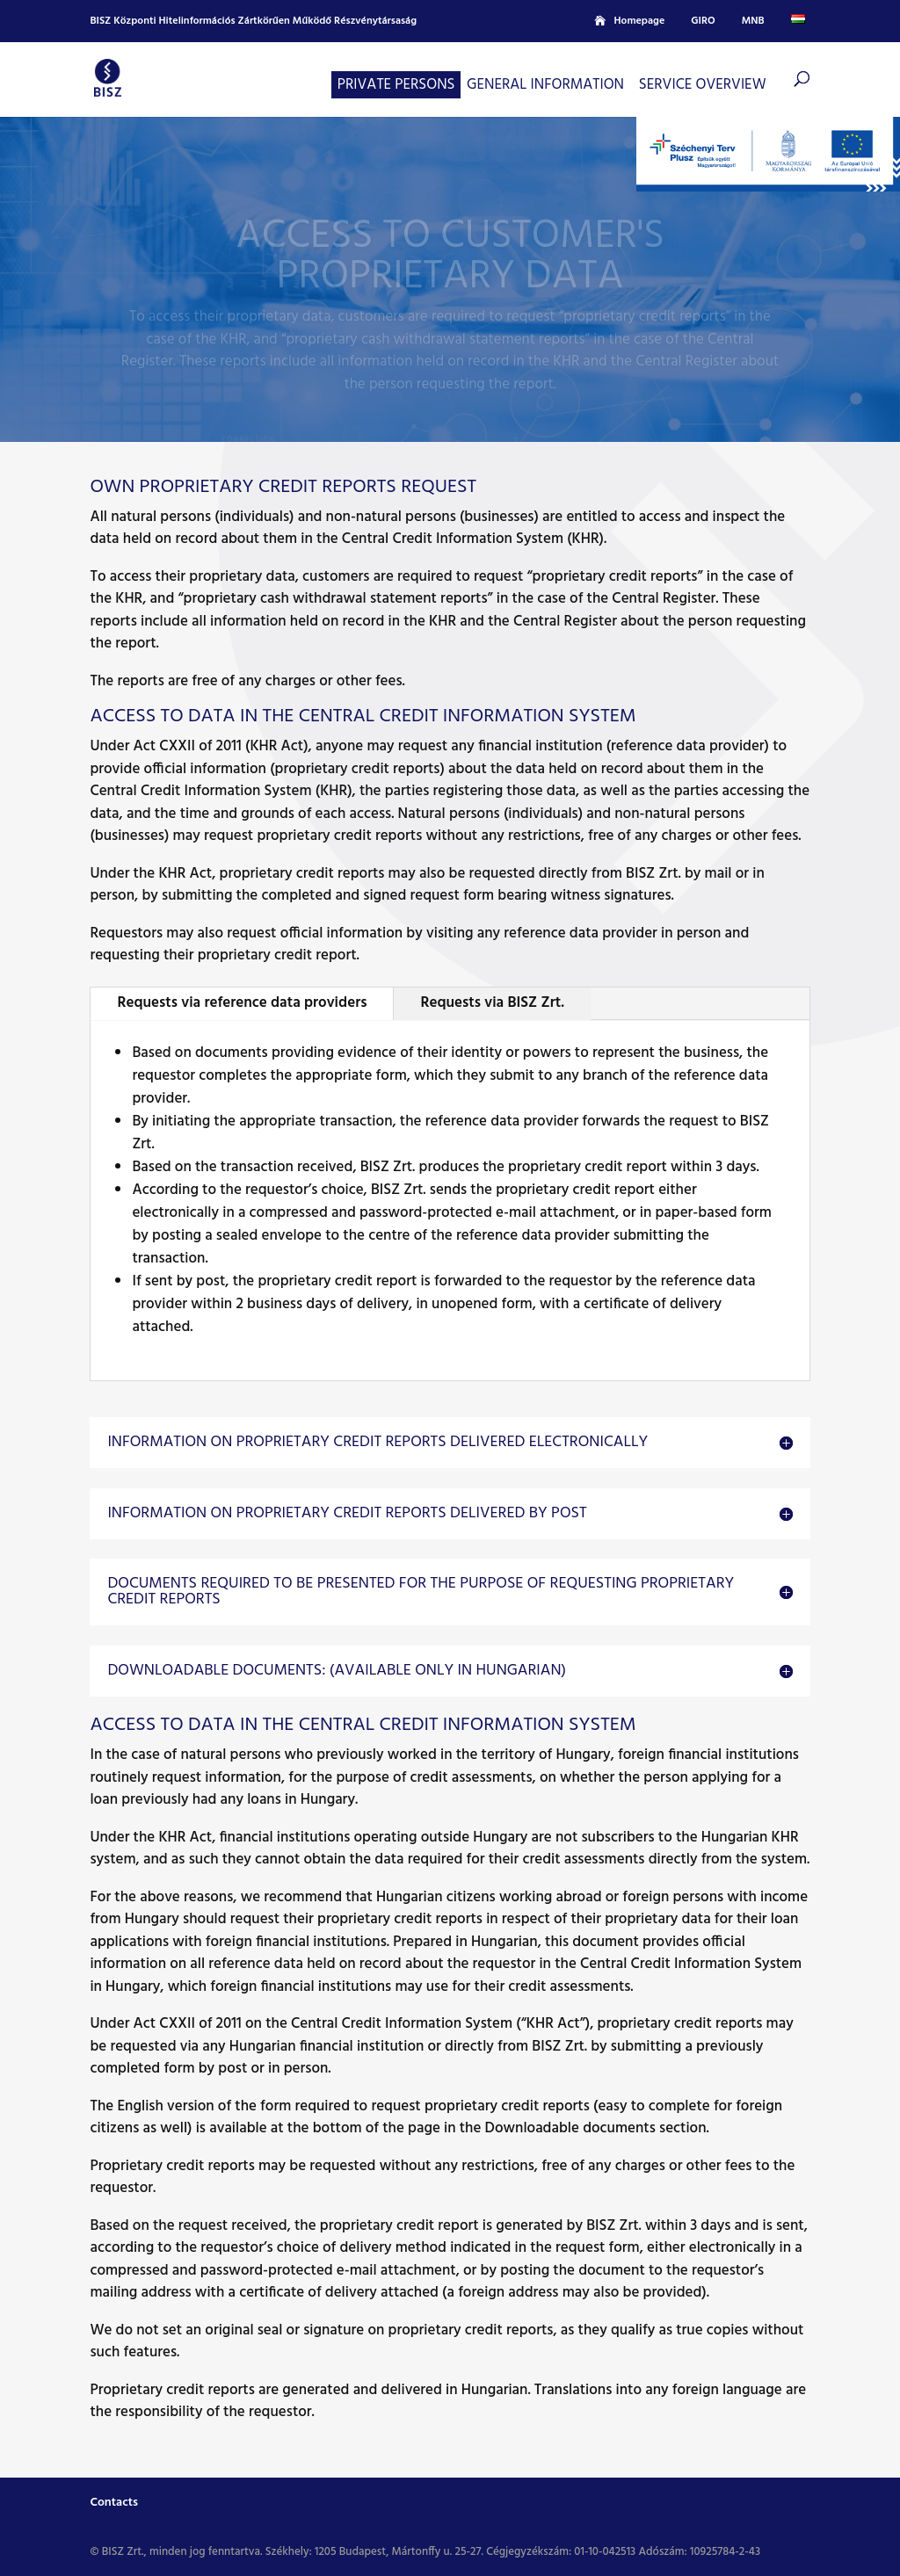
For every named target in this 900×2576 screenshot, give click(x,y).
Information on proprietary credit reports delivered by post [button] (346, 1514)
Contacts (114, 2503)
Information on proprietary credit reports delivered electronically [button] (377, 1443)
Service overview (702, 85)
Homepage (639, 21)
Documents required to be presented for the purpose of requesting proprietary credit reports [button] (420, 1592)
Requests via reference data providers (242, 1003)
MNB (753, 21)
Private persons (396, 85)
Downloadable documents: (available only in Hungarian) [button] (336, 1671)
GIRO (703, 21)
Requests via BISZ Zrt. (492, 1003)
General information (545, 85)
